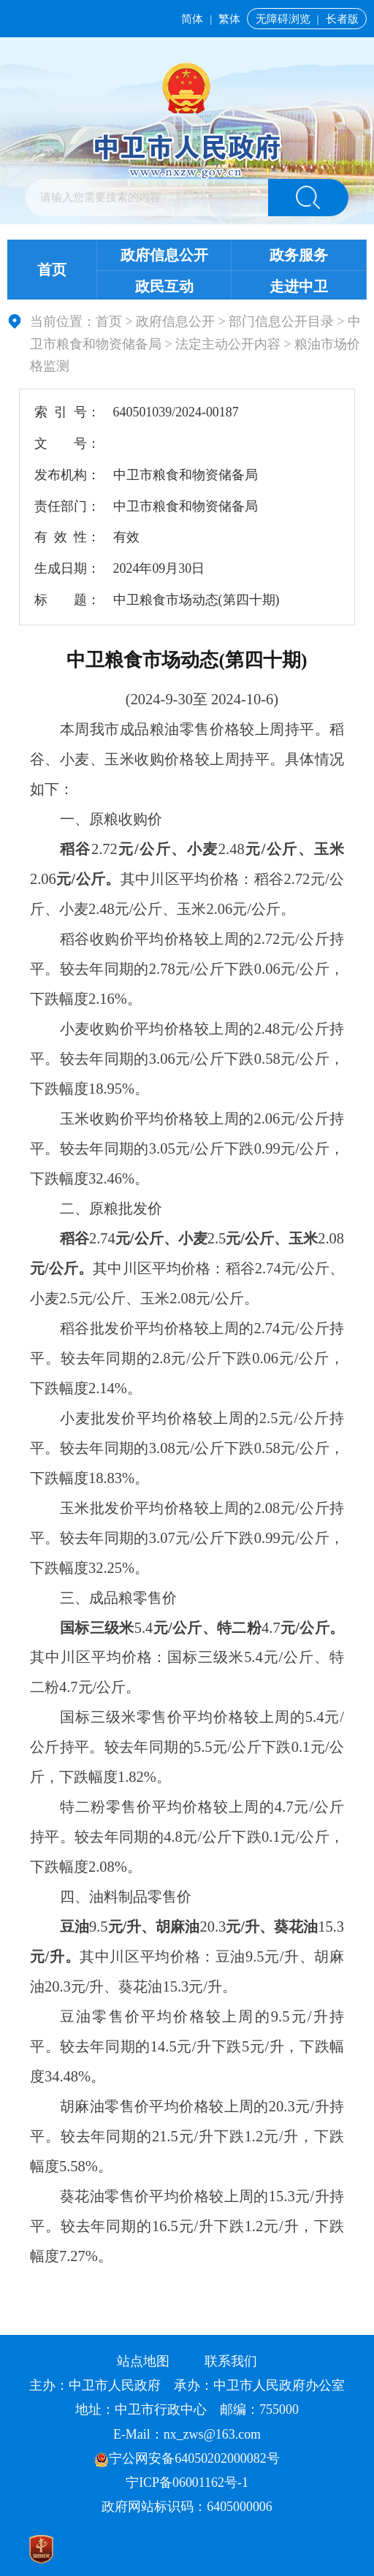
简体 (192, 18)
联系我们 (231, 2361)
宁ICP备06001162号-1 (188, 2482)
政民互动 (164, 286)
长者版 (342, 18)
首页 (51, 270)
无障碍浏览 (283, 18)
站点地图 (143, 2361)
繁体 (229, 18)
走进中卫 (299, 286)
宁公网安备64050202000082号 (186, 2458)
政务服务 (299, 255)
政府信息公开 (164, 255)
